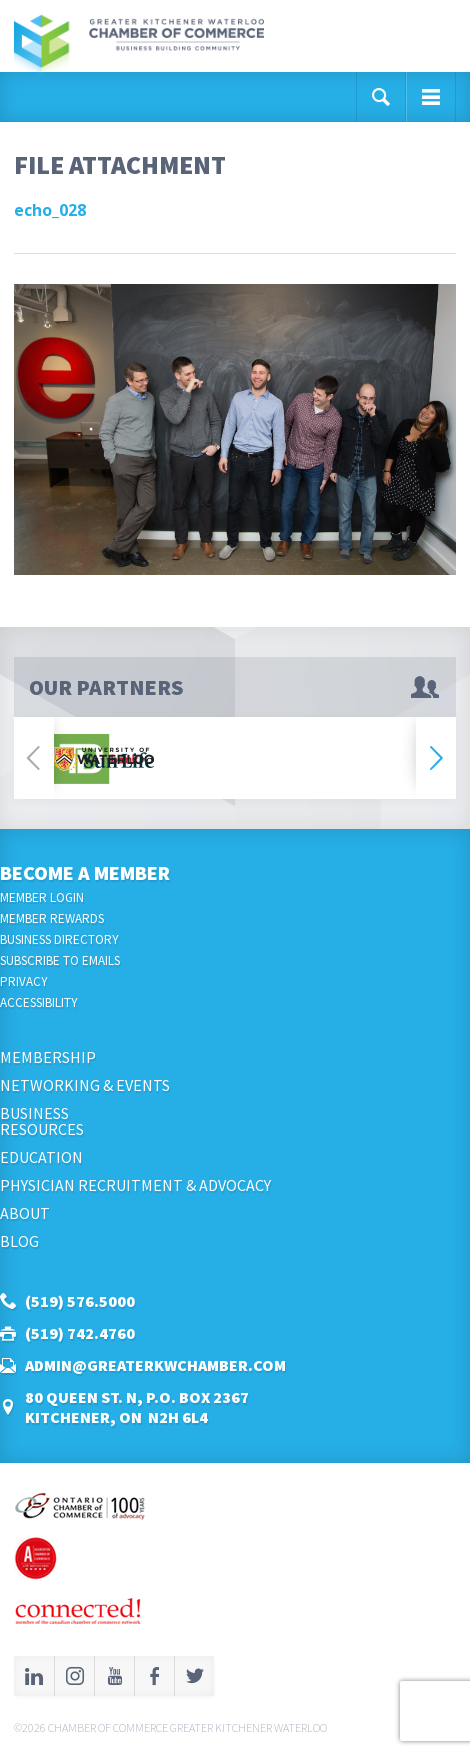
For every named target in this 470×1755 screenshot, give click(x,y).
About (25, 1213)
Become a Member (85, 872)
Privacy (24, 981)
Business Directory (59, 939)
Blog (19, 1241)
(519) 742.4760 (80, 1333)
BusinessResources (42, 1121)
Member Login (42, 897)
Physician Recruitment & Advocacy (135, 1185)
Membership (48, 1057)
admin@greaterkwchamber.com (155, 1365)
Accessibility (39, 1002)
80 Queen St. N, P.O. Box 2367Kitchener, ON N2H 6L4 (137, 1407)
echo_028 (50, 210)
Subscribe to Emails (60, 960)
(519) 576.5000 (80, 1301)
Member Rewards (52, 918)
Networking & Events (85, 1085)
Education (41, 1157)
